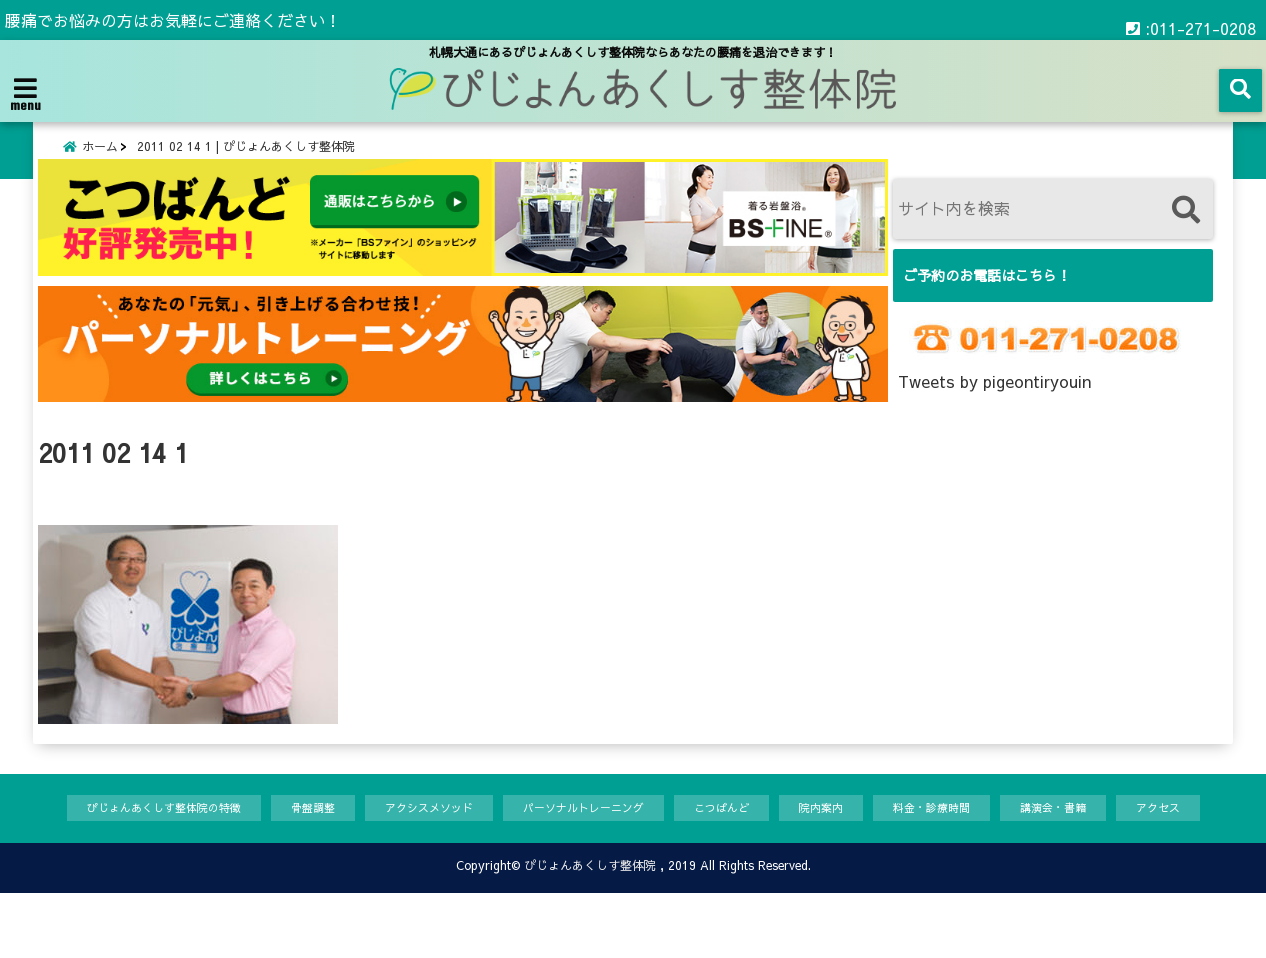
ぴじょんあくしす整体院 (590, 930)
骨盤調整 (298, 831)
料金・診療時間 (983, 831)
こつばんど (753, 831)
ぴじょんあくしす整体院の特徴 (131, 831)
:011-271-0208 (1191, 20)
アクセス (66, 871)
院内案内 (862, 831)
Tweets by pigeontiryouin (994, 403)
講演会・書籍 (1118, 831)
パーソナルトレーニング (599, 831)
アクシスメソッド (426, 831)
